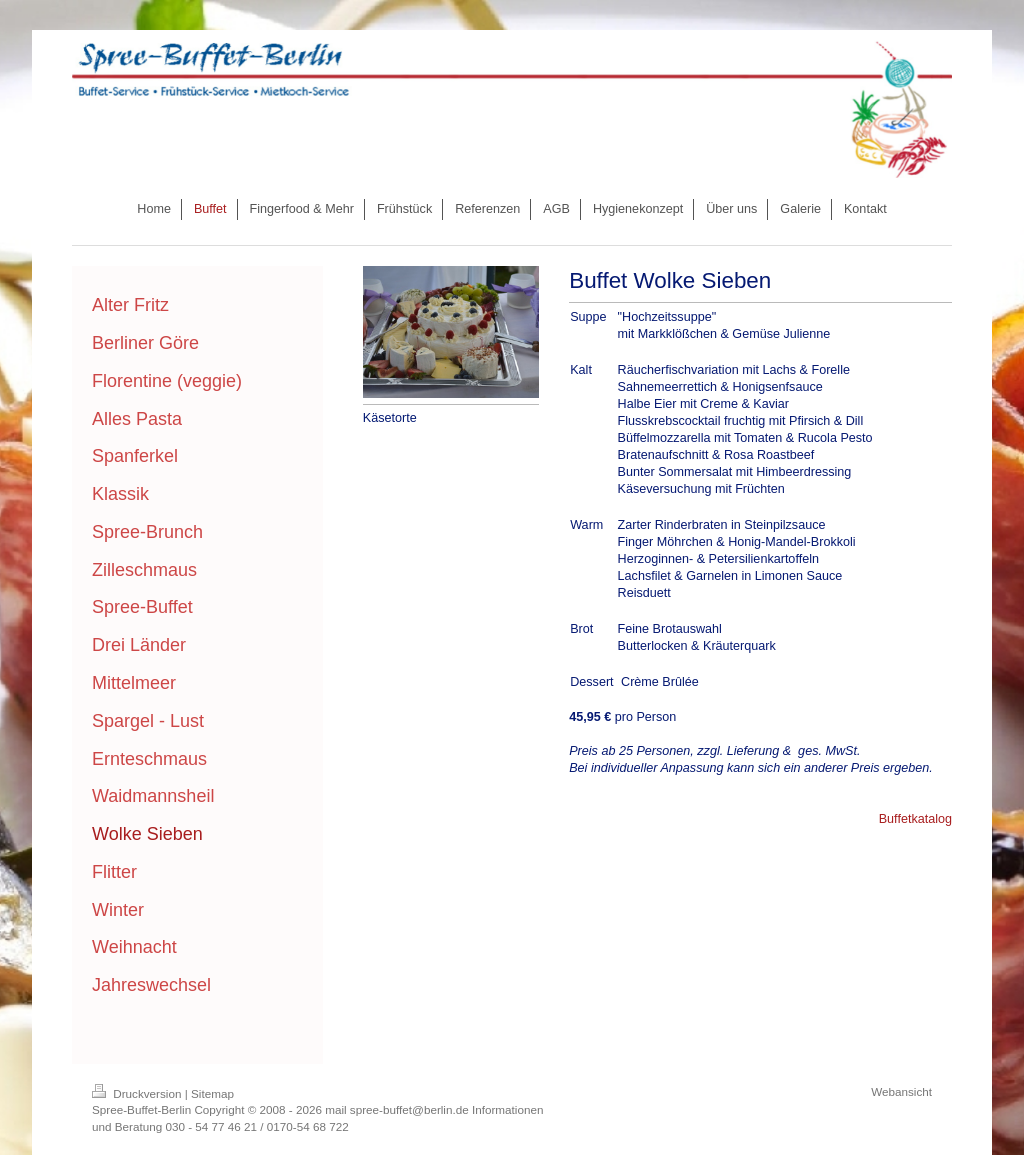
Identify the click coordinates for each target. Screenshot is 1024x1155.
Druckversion (138, 1093)
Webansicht (901, 1091)
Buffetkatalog (915, 819)
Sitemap (212, 1093)
